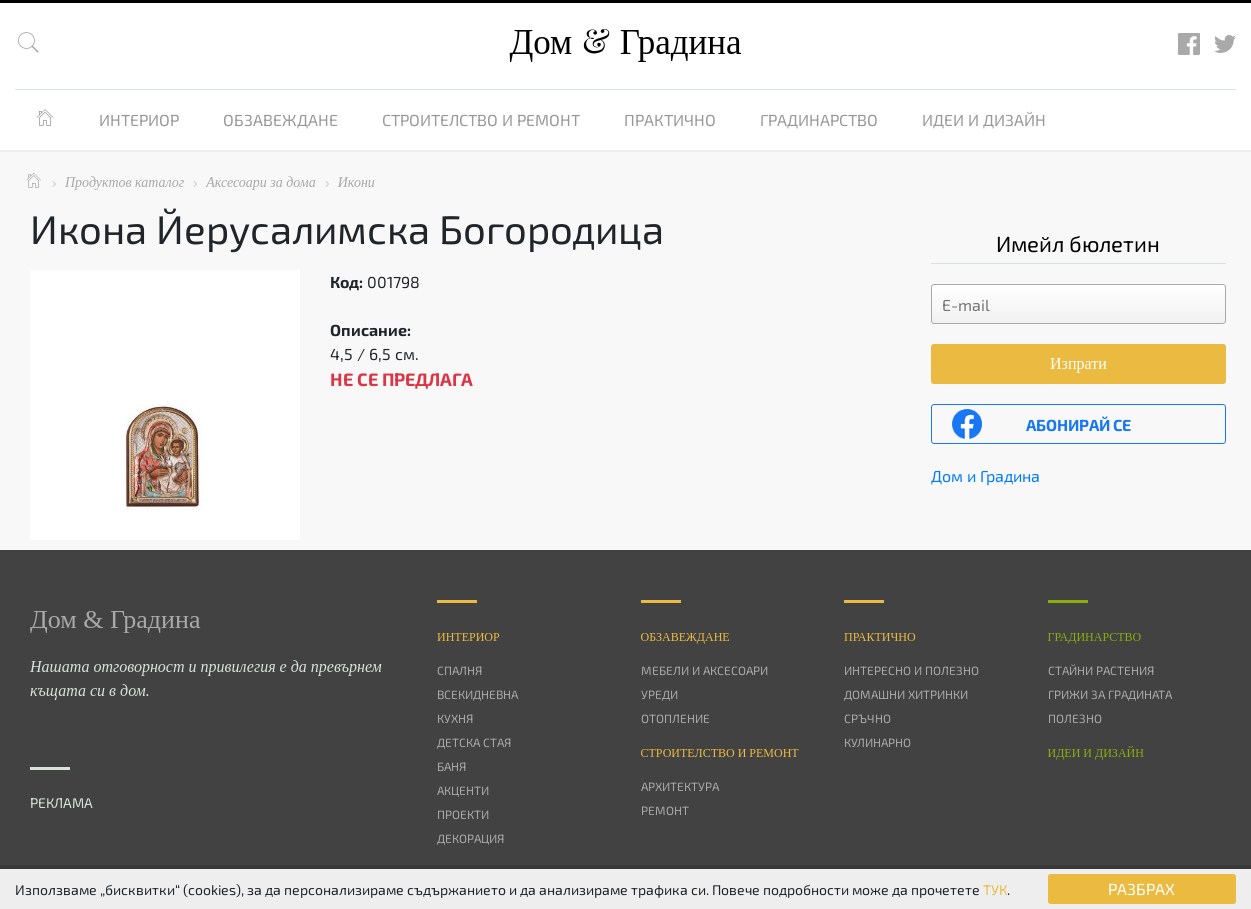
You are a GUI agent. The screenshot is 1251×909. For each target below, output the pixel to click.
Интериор (139, 119)
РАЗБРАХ (1141, 888)
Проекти (463, 814)
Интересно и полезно (911, 670)
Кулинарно (877, 742)
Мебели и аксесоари (704, 670)
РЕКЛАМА (61, 802)
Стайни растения (1101, 670)
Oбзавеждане (685, 637)
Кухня (455, 718)
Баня (451, 766)
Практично (670, 119)
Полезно (1075, 718)
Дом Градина (625, 42)
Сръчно (867, 718)
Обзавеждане (280, 119)
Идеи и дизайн (984, 119)
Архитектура (680, 786)
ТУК (995, 889)
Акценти (463, 790)
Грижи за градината (1110, 694)
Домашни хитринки (906, 694)
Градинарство (819, 119)
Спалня (459, 670)
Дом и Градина (985, 475)
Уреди (659, 694)
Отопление (675, 718)
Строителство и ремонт (481, 119)
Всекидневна (477, 694)
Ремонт (665, 810)
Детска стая (474, 742)
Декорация (470, 838)
